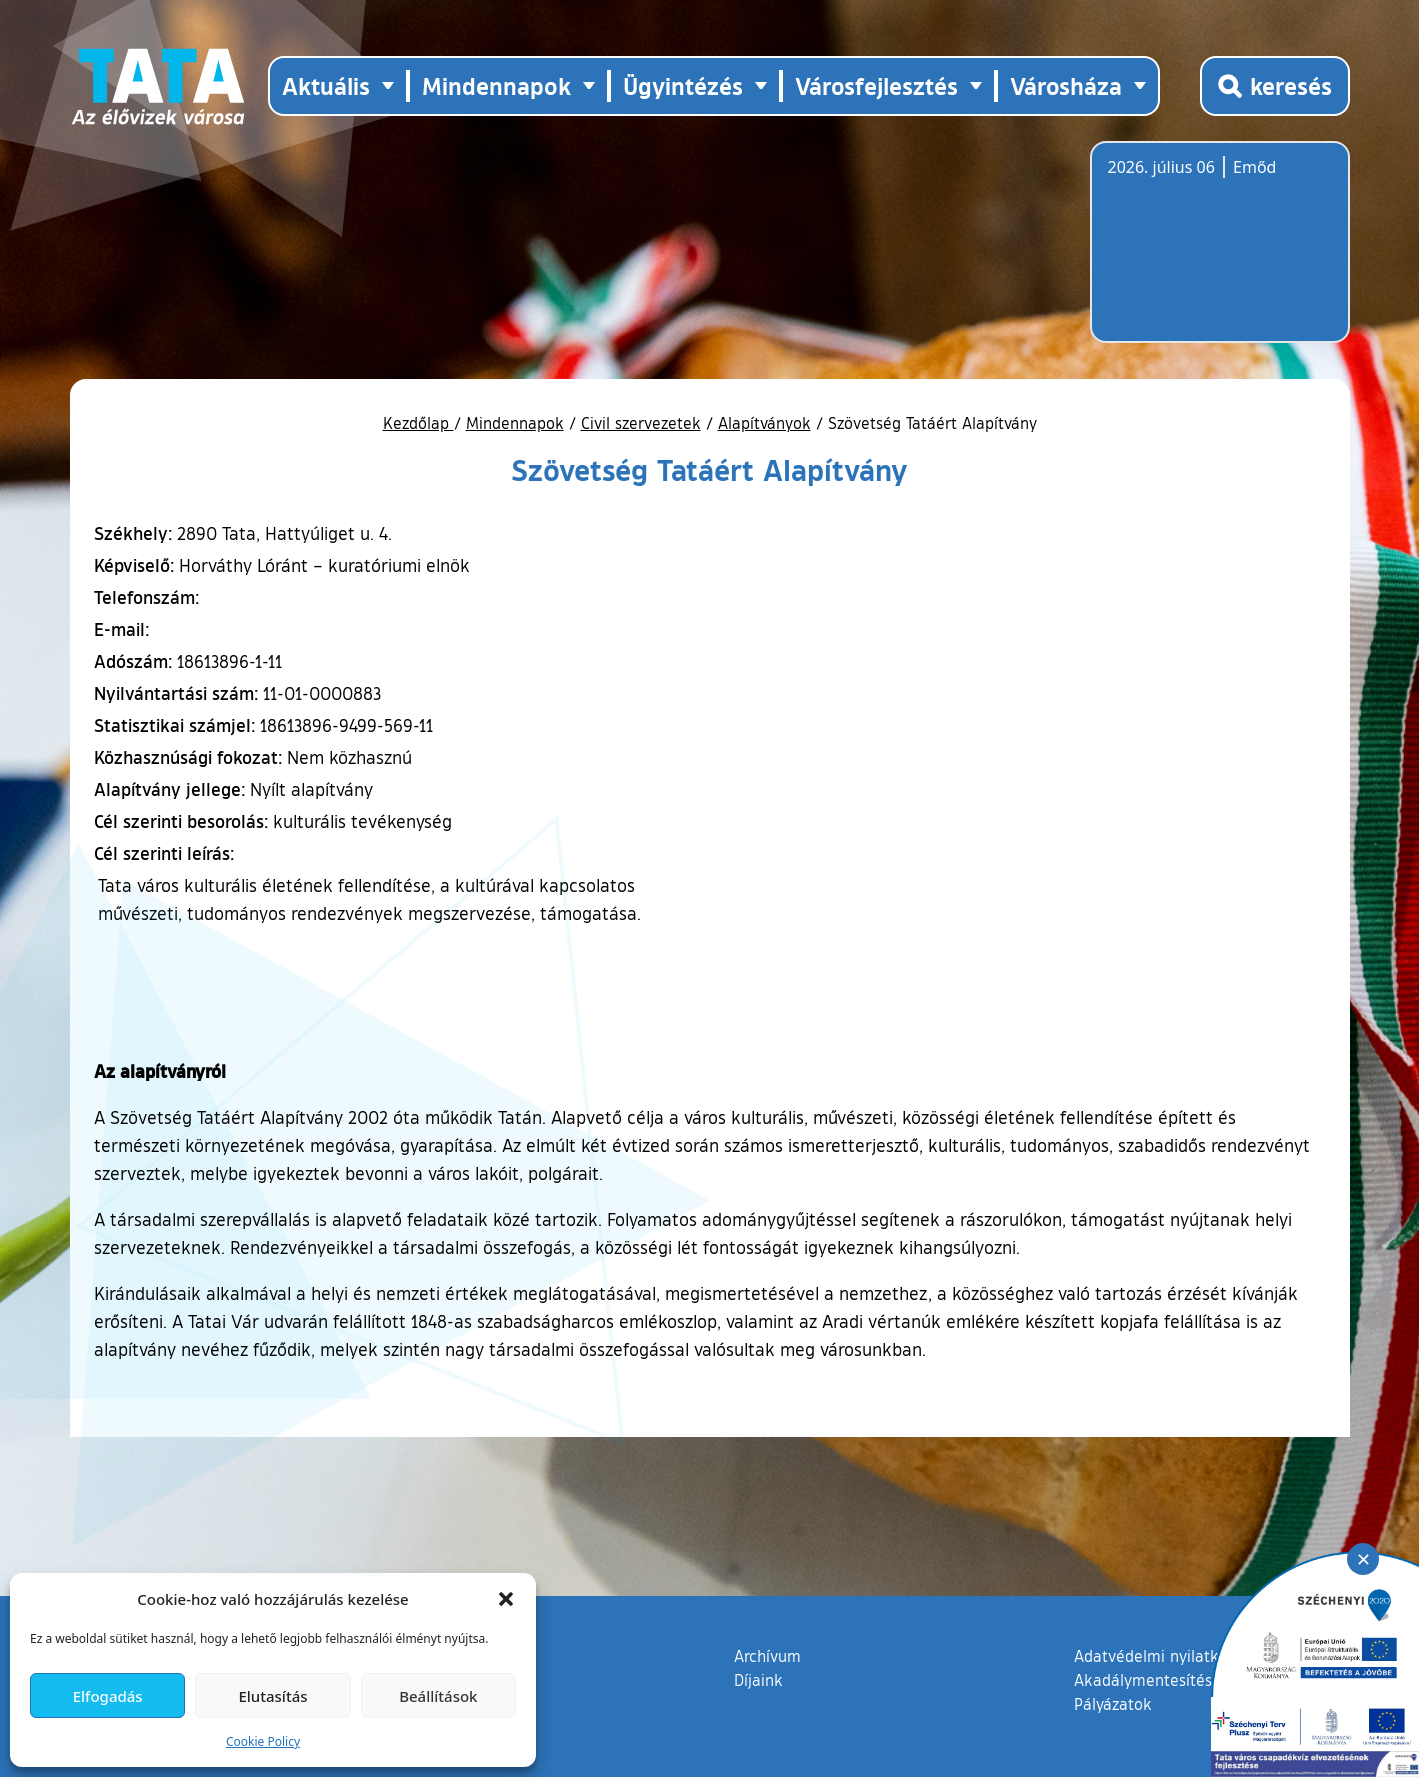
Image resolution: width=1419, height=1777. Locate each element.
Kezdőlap (418, 423)
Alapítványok (764, 423)
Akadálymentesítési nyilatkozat (1187, 1680)
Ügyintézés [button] (683, 85)
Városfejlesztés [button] (876, 85)
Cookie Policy (263, 1741)
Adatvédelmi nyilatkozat (1161, 1656)
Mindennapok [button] (496, 85)
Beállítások (438, 1696)
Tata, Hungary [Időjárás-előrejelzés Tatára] (1220, 254)
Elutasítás (272, 1696)
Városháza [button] (1066, 85)
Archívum (767, 1655)
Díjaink (758, 1680)
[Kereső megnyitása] (1275, 86)
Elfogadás (108, 1696)
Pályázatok (1113, 1704)
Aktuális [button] (326, 85)
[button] (506, 1599)
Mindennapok (515, 423)
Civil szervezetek (641, 423)
